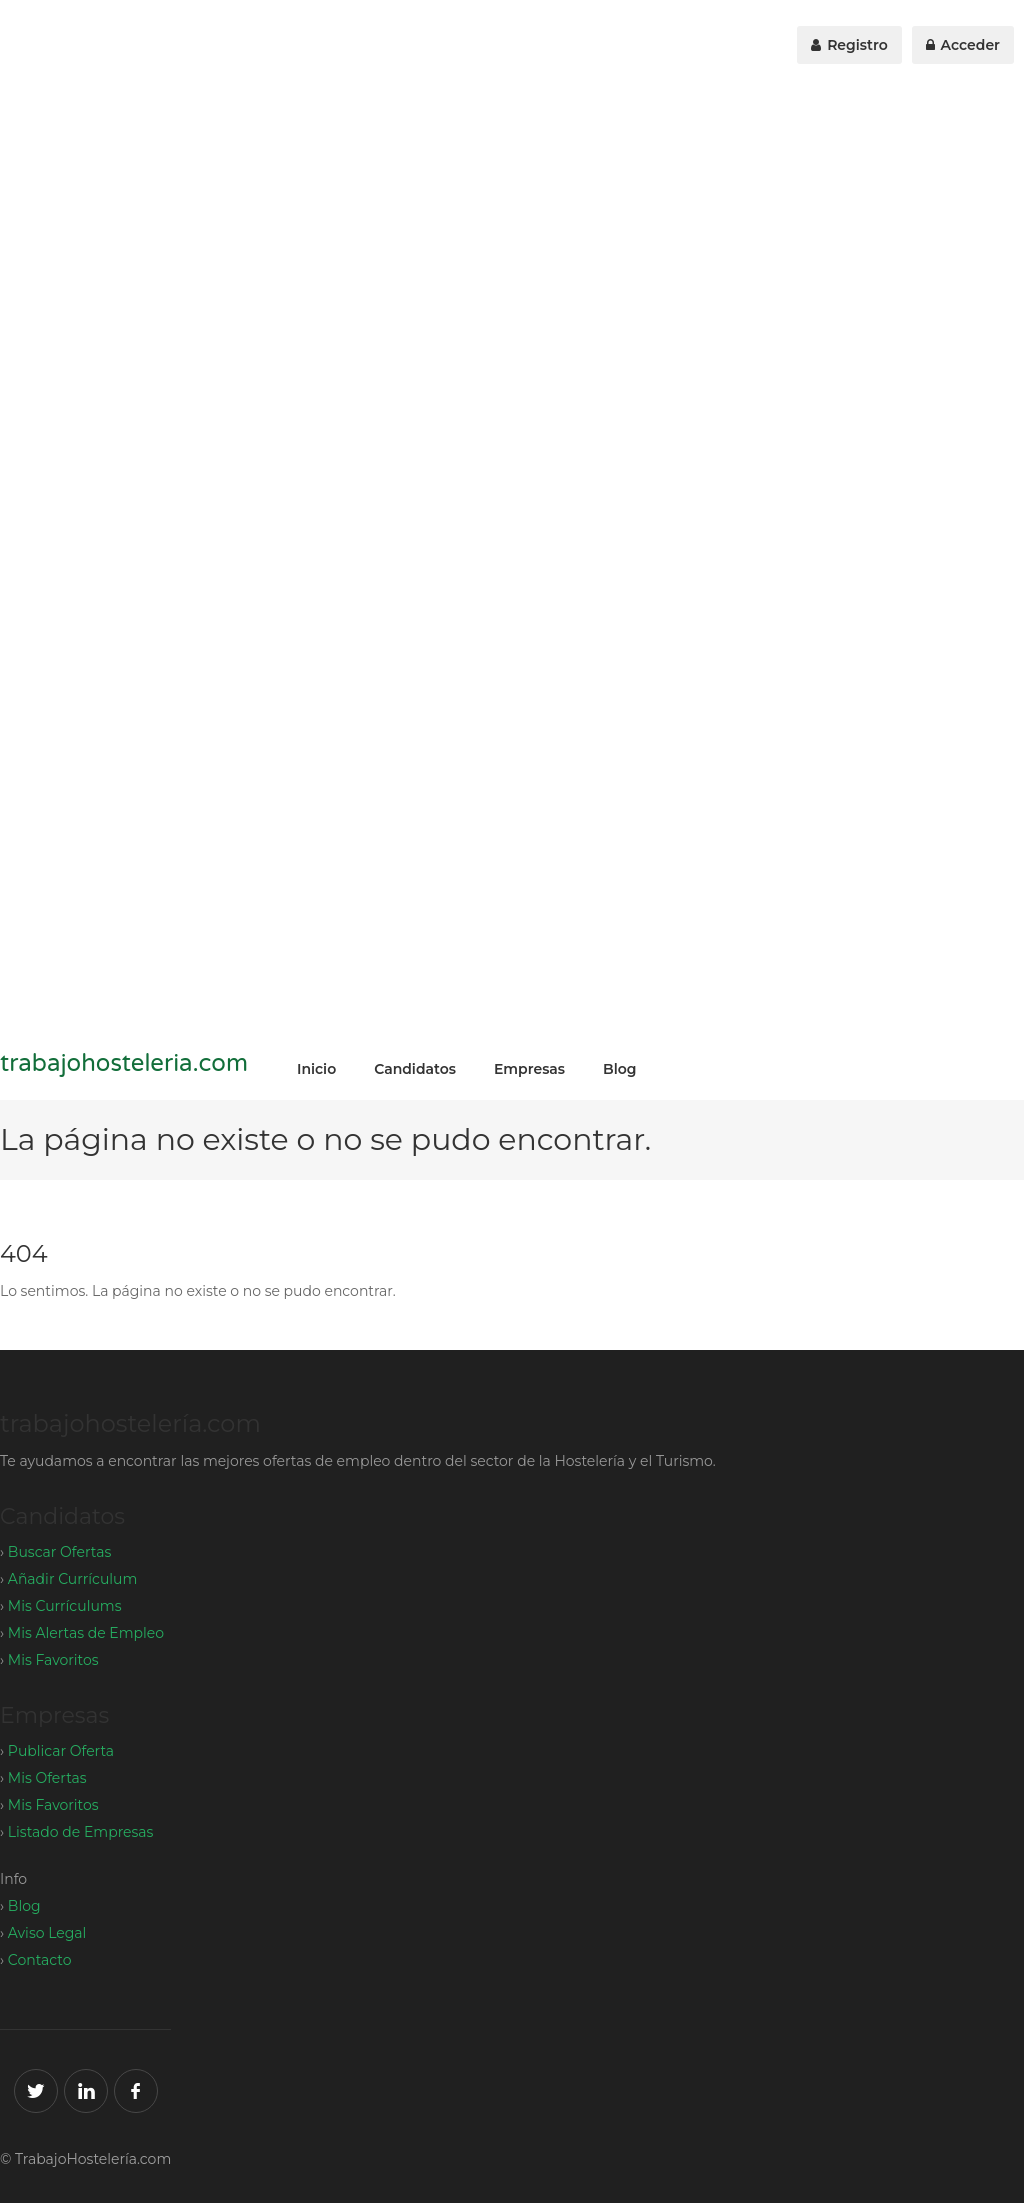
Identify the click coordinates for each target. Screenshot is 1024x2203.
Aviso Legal (47, 1933)
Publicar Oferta (61, 1751)
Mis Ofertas (47, 1778)
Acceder (963, 45)
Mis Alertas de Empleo (86, 1633)
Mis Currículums (65, 1606)
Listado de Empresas (81, 1832)
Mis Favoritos (53, 1660)
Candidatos (415, 1069)
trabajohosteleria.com (124, 1063)
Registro (849, 45)
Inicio (316, 1069)
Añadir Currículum (72, 1579)
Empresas (529, 1069)
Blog (619, 1069)
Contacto (40, 1960)
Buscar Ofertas (59, 1552)
